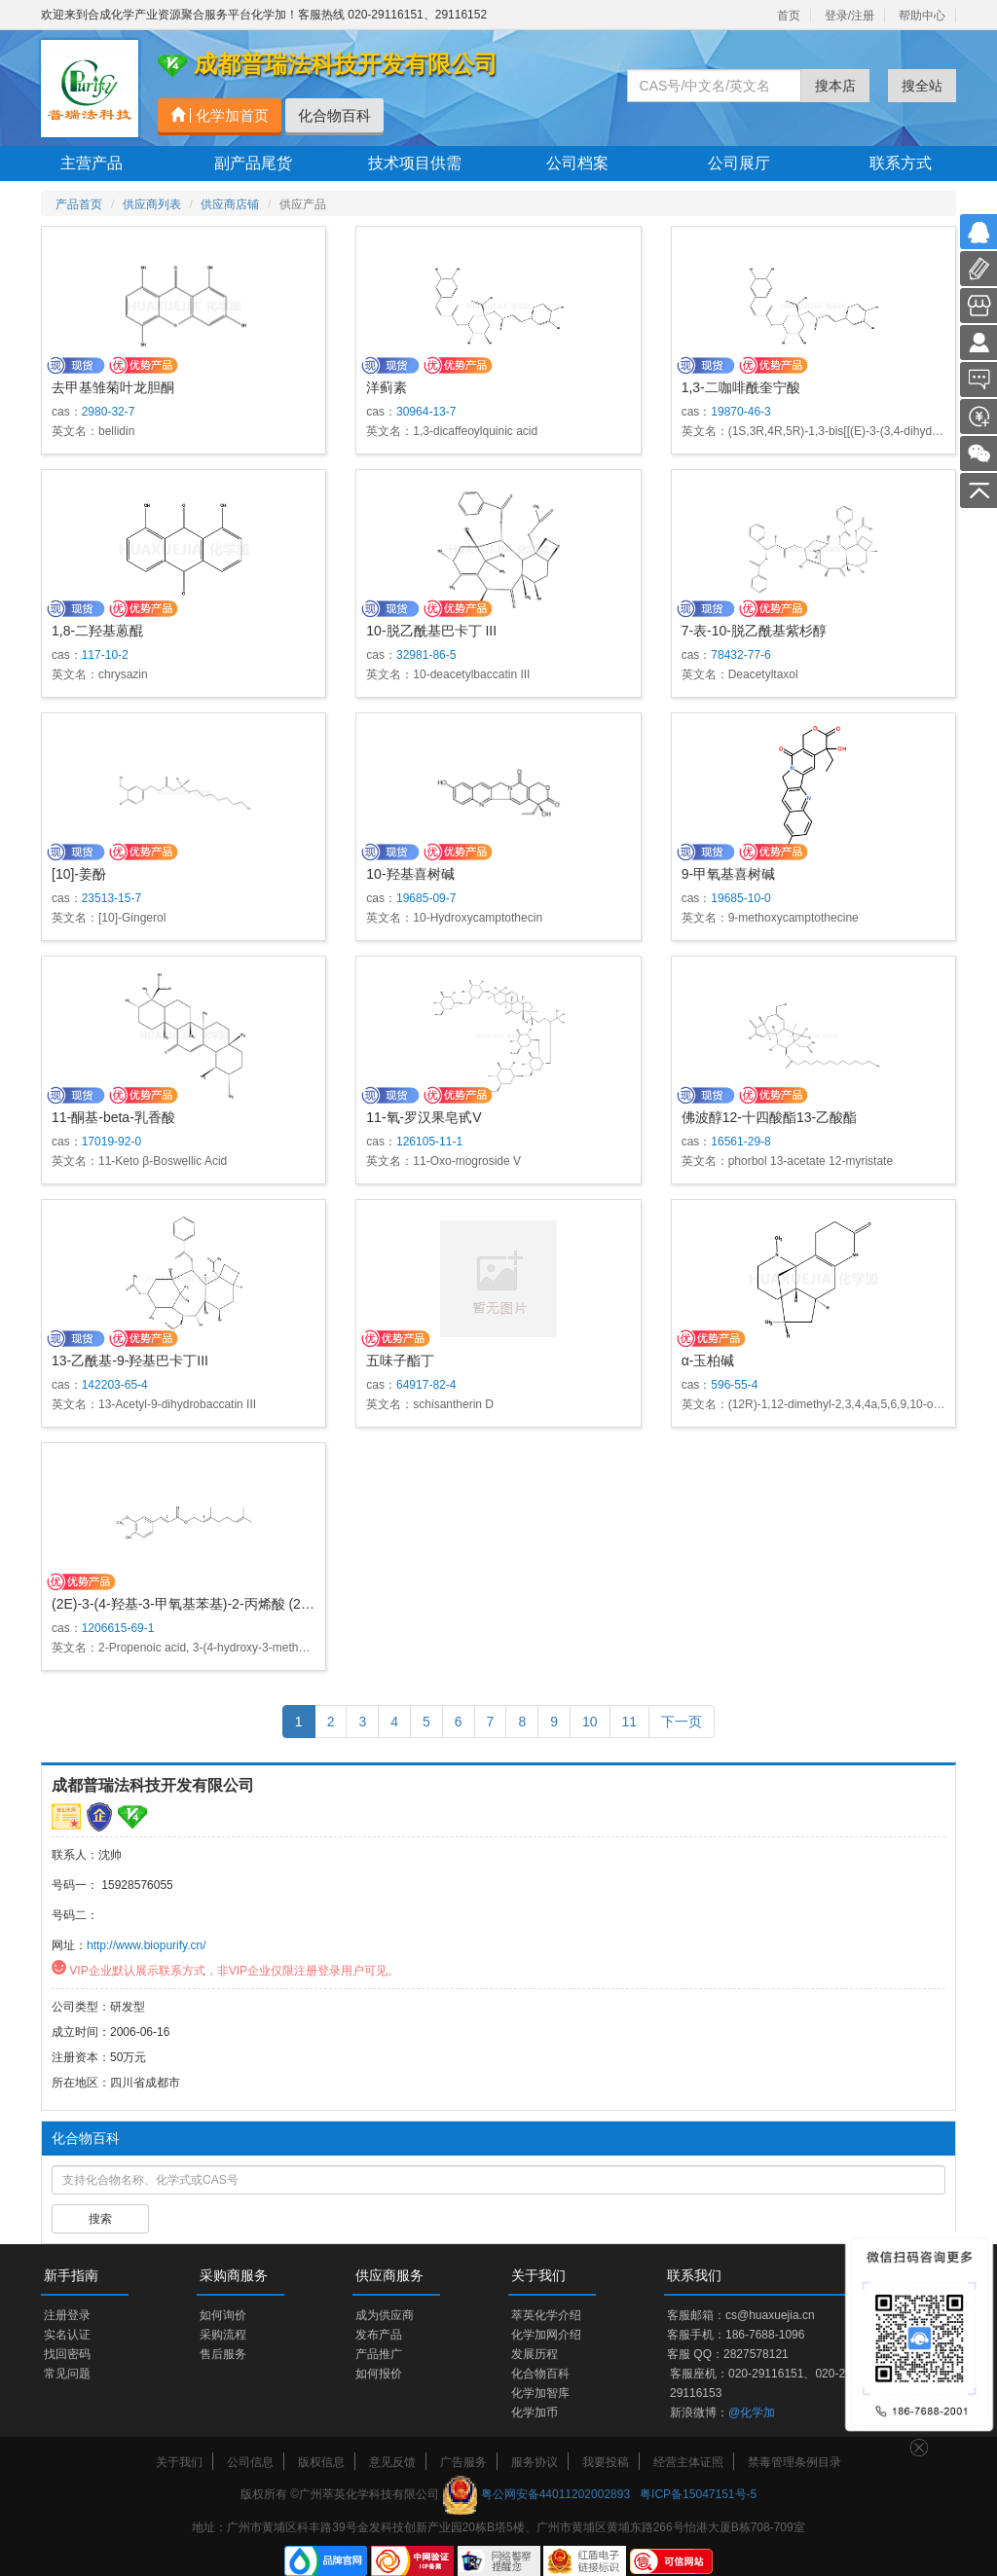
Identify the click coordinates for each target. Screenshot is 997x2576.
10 (590, 1721)
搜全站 (922, 85)
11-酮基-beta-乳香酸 (113, 1117)
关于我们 (179, 2462)
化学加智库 (540, 2393)
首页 (788, 15)
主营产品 (91, 163)
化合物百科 (334, 115)
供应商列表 (152, 204)
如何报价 (378, 2373)
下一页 (681, 1721)
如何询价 (223, 2315)
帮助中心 (922, 15)
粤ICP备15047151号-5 (698, 2494)
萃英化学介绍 (546, 2315)
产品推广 (378, 2354)
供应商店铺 (230, 204)
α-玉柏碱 (708, 1360)
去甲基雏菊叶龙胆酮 (113, 387)
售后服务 (223, 2354)
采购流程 (223, 2334)
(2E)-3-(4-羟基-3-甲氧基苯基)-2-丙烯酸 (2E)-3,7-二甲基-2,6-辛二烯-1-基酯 (274, 1604)
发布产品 (378, 2334)
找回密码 (67, 2354)
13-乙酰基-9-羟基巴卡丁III (130, 1360)
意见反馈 (392, 2462)
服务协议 (534, 2462)
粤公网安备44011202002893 (555, 2494)
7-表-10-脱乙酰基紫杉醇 (754, 630)
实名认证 (67, 2334)
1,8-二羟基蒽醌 (97, 630)
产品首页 (78, 204)
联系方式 (900, 163)
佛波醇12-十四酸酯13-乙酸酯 (769, 1117)
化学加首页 (219, 115)
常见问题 (67, 2373)
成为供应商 (384, 2315)
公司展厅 (739, 163)
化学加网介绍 (546, 2334)
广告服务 (463, 2462)
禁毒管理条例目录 (794, 2462)
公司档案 (577, 163)
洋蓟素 (386, 387)
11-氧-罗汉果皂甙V (423, 1117)
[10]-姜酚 (79, 874)
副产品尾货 (253, 163)
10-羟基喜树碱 (410, 874)
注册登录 (67, 2315)
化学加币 (534, 2412)
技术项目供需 (415, 163)
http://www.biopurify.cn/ (146, 1945)
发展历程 (534, 2354)
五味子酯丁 (400, 1360)
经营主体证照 (688, 2462)
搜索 (100, 2219)
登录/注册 (849, 15)
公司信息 (250, 2462)
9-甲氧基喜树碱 (728, 874)
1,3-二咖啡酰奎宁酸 (741, 387)
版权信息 (321, 2462)
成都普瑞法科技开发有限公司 (153, 1785)
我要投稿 (605, 2462)
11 (630, 1721)
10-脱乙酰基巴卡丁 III (431, 630)
